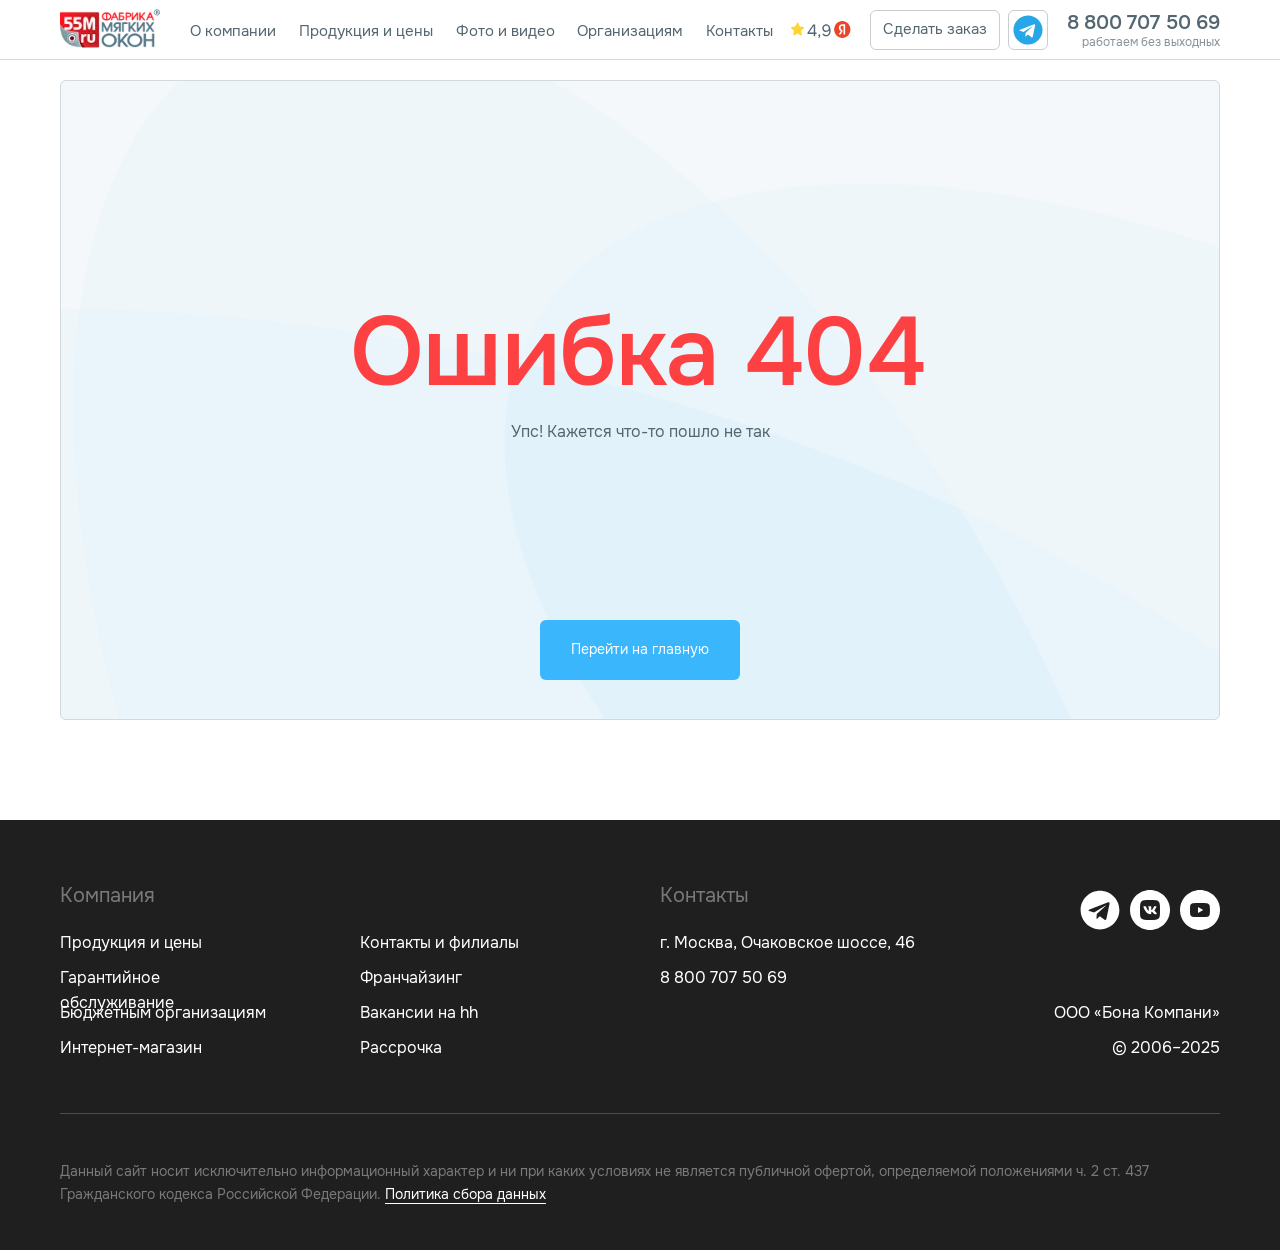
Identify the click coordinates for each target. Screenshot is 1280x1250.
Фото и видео (505, 31)
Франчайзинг (411, 977)
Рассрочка (401, 1047)
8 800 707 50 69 (1143, 22)
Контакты (739, 31)
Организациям (629, 31)
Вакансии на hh (419, 1012)
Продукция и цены (366, 31)
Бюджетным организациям (163, 1012)
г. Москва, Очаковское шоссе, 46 (787, 942)
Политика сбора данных (465, 1194)
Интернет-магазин (131, 1047)
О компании (233, 31)
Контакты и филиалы (439, 942)
